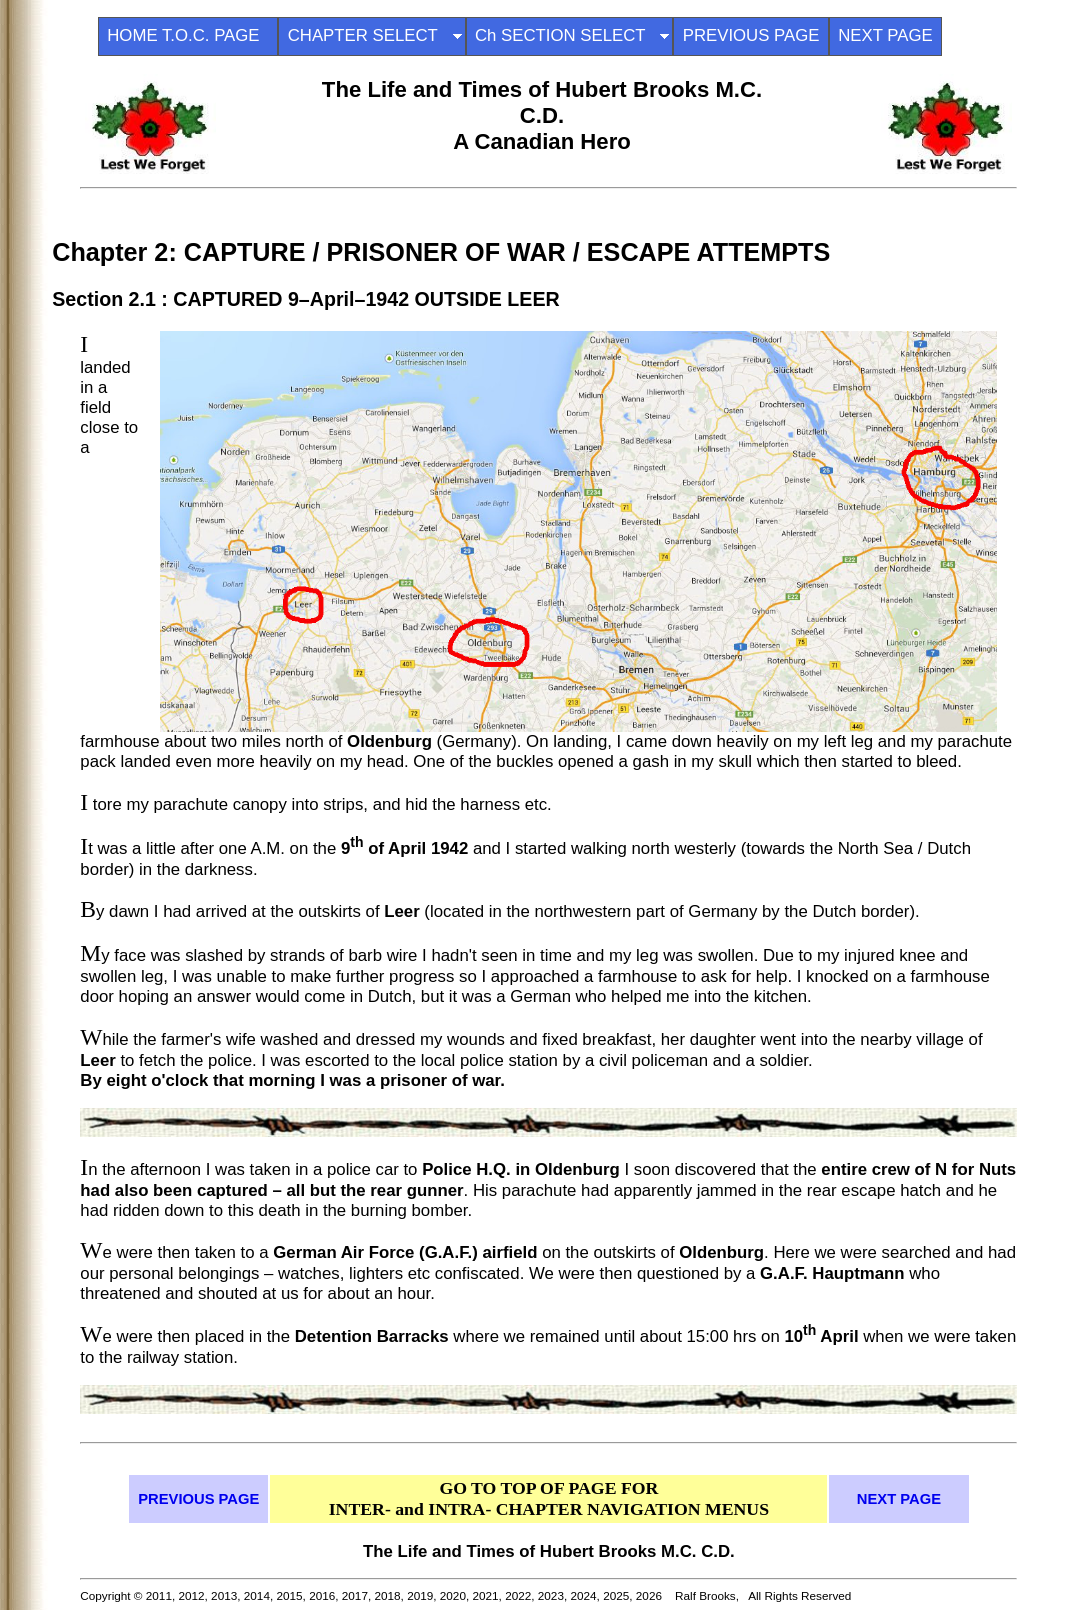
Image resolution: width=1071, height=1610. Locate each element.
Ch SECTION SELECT (569, 35)
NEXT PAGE (885, 35)
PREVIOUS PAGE (751, 35)
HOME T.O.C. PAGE (188, 35)
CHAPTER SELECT (372, 35)
